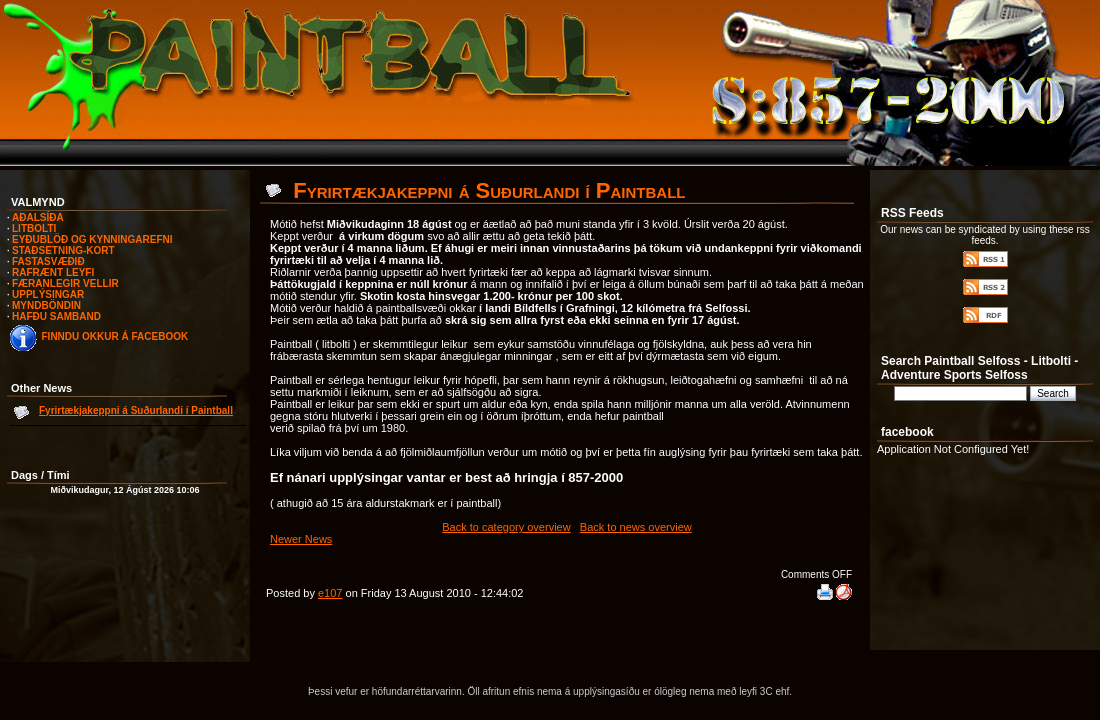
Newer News (301, 539)
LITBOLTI (34, 228)
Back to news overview (636, 527)
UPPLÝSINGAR (48, 294)
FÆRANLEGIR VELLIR (65, 283)
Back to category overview (506, 527)
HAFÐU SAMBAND (56, 316)
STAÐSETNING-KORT (63, 250)
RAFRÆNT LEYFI (53, 272)
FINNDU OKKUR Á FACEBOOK (115, 336)
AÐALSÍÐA (38, 217)
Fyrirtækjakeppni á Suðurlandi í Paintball (136, 410)
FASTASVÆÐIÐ (48, 261)
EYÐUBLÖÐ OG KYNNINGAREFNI (92, 239)
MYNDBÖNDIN (46, 305)
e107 (330, 593)
